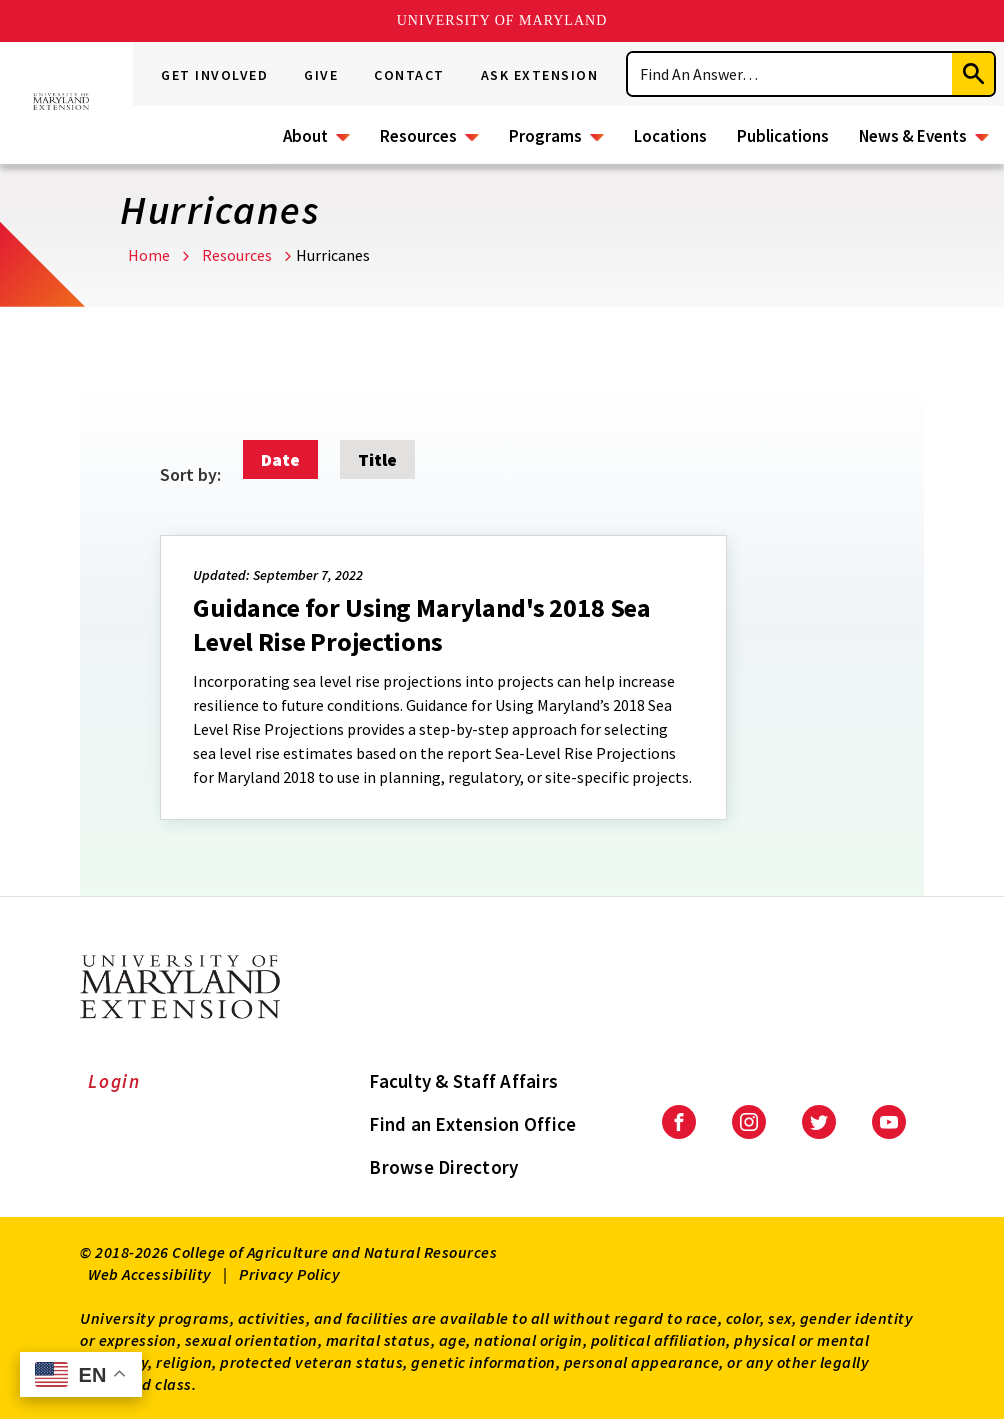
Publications (783, 136)
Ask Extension (540, 75)
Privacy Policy (289, 1274)
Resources (418, 136)
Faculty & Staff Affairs (463, 1081)
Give (321, 75)
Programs (545, 136)
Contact (409, 75)
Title (377, 459)
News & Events (913, 136)
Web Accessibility (150, 1274)
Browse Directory (443, 1167)
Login (114, 1081)
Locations (670, 136)
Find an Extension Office (472, 1124)
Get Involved (214, 75)
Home (149, 255)
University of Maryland (502, 20)
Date (280, 459)
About (305, 136)
